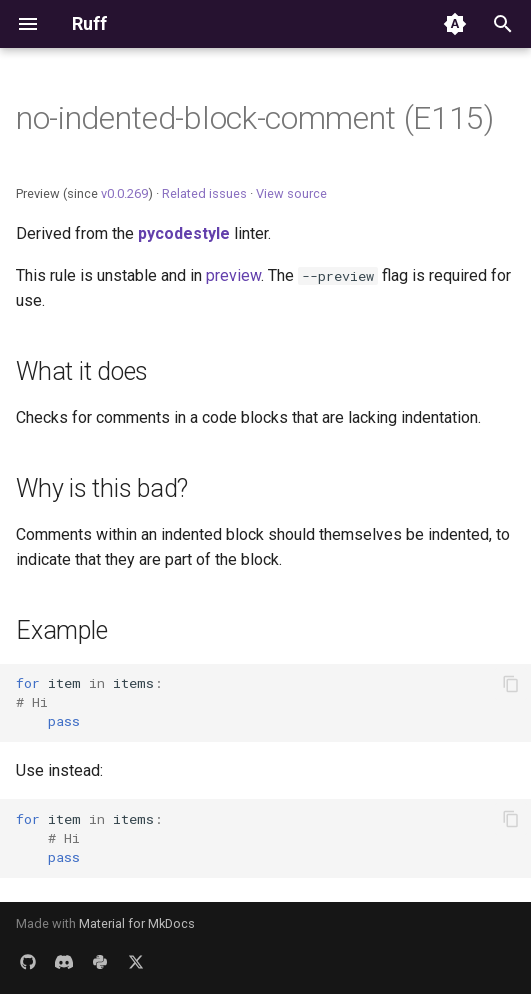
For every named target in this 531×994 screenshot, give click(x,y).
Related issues (204, 193)
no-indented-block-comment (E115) (255, 118)
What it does (82, 371)
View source (291, 193)
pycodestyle (184, 233)
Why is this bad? (102, 488)
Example (61, 630)
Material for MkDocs (137, 923)
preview (233, 275)
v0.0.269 (124, 193)
